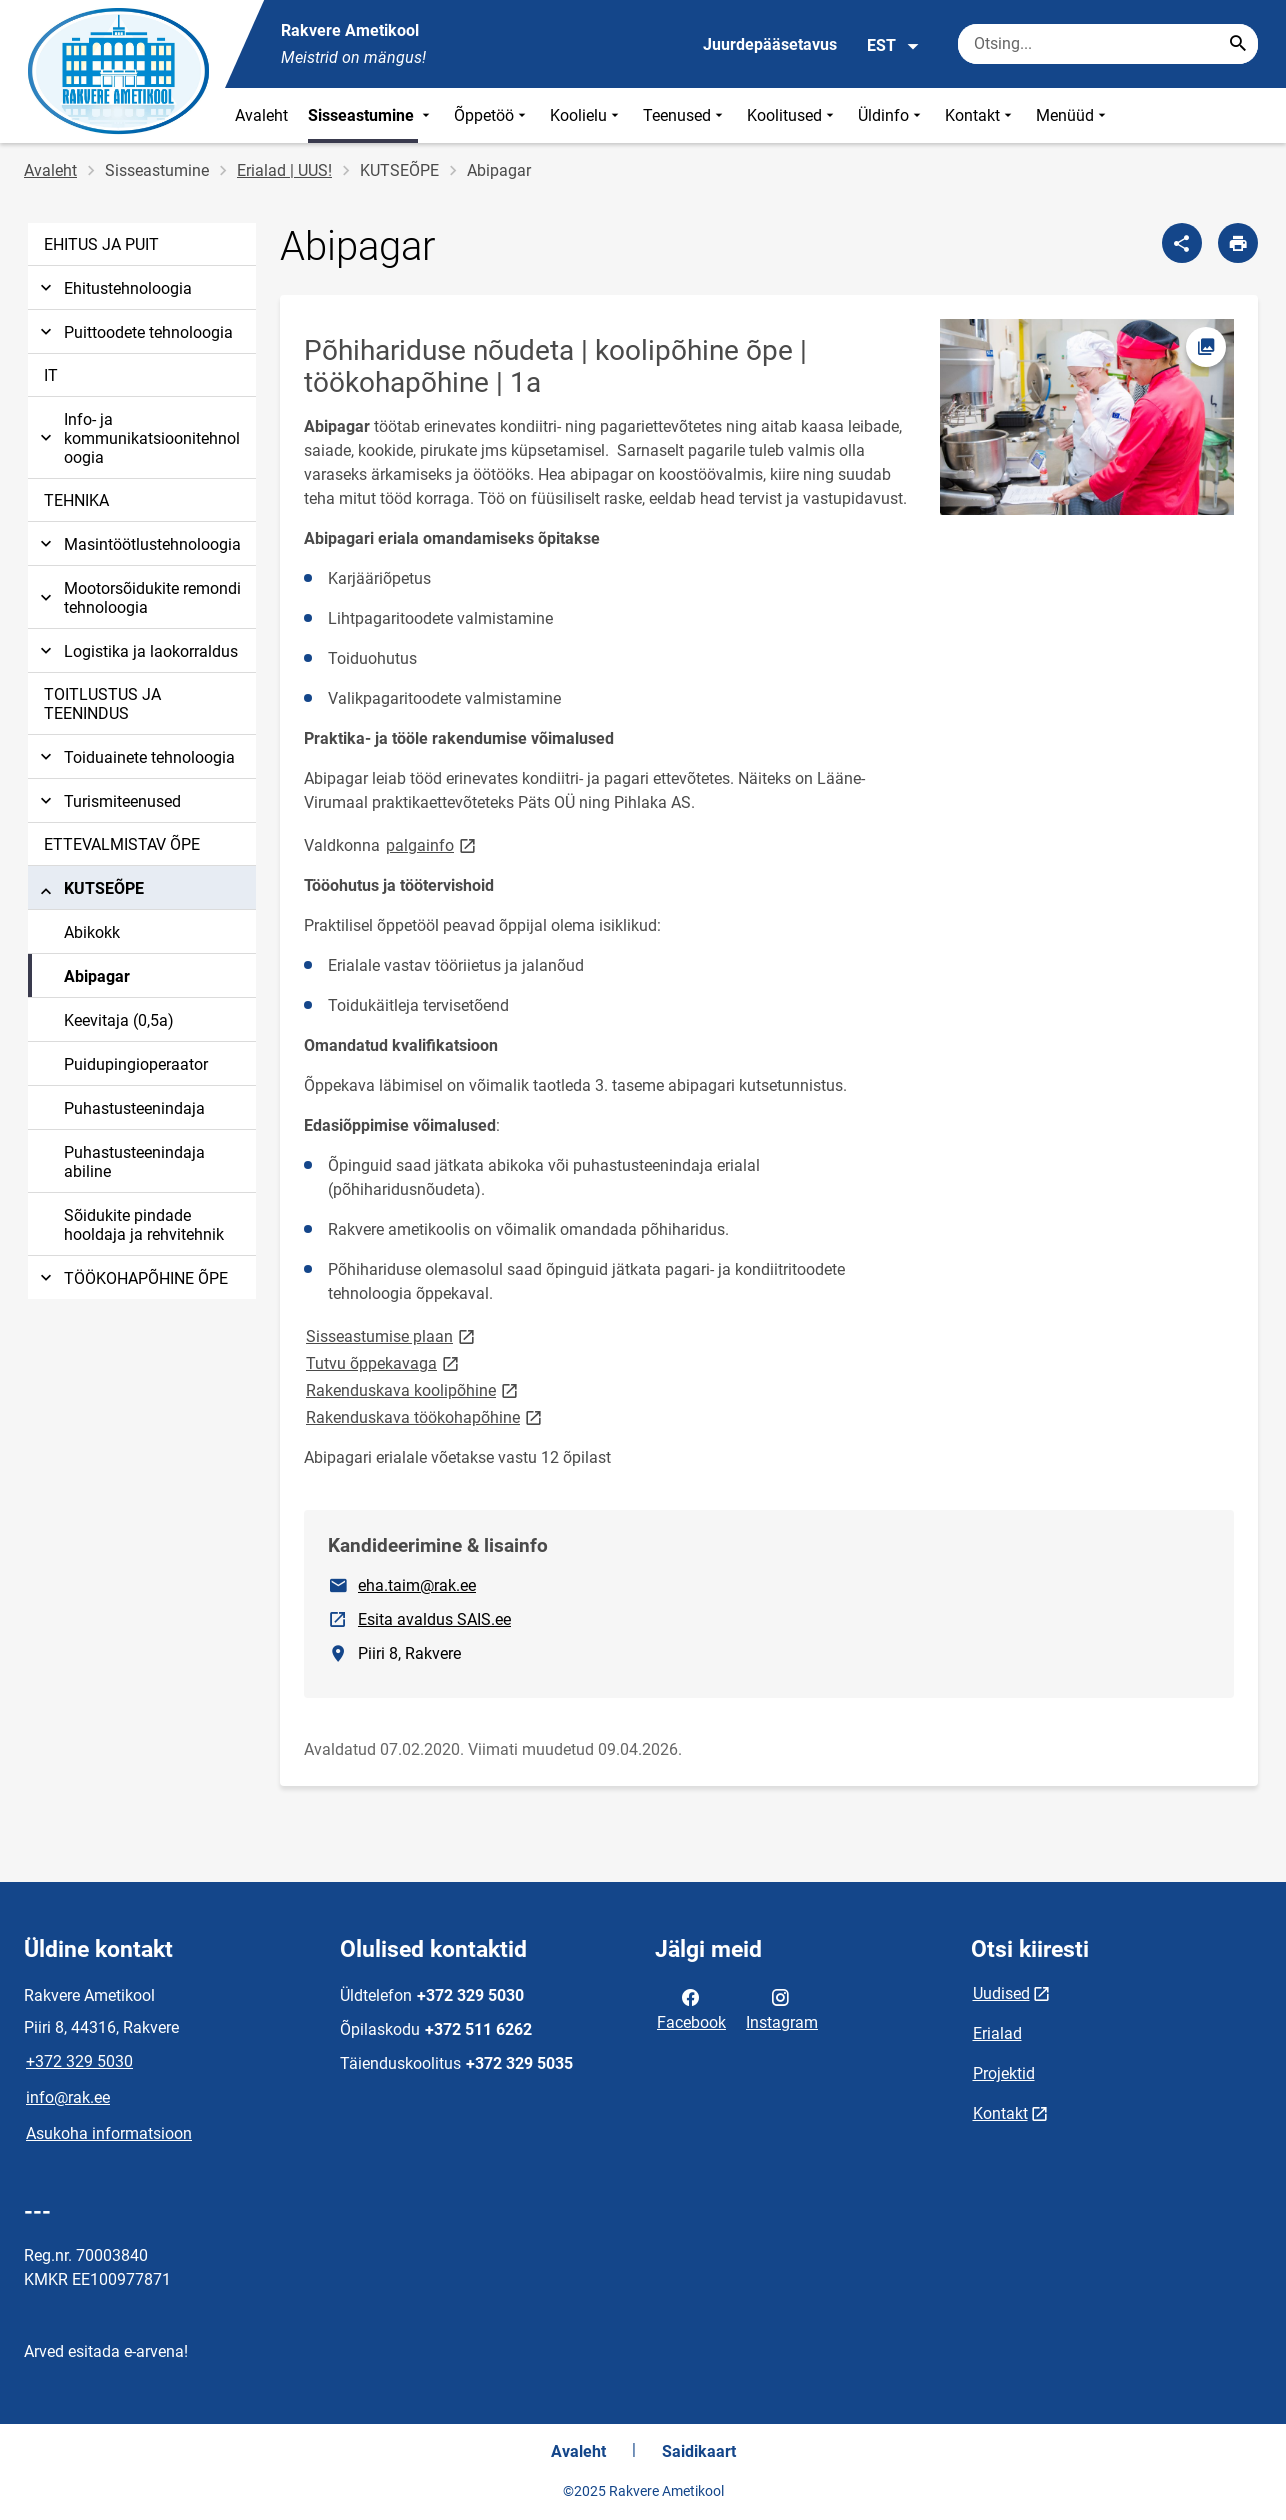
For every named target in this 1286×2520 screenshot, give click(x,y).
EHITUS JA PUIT (101, 244)
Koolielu (586, 115)
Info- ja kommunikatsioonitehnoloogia (138, 438)
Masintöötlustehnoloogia (138, 544)
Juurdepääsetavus (770, 44)
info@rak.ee (68, 2097)
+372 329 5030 (79, 2061)
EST (893, 46)
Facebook (691, 2008)
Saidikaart (699, 2451)
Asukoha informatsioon (109, 2133)
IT (51, 375)
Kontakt (980, 115)
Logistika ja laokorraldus (137, 651)
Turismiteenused (108, 801)
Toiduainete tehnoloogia (135, 757)
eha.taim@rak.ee (417, 1585)
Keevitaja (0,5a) (119, 1020)
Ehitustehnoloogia (114, 288)
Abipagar (97, 976)
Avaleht (261, 115)
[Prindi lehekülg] (1238, 243)
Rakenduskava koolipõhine (413, 1389)
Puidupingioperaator (136, 1064)
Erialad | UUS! (284, 170)
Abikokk (92, 932)
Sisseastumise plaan (392, 1335)
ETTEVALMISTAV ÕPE (122, 844)
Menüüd (1073, 115)
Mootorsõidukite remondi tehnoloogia (138, 598)
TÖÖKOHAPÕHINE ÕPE (132, 1278)
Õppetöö (492, 115)
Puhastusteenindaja (134, 1108)
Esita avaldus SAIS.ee (435, 1618)
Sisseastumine (371, 115)
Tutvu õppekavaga (384, 1362)
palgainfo (432, 844)
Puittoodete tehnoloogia (134, 332)
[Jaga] (1182, 243)
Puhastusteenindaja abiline (134, 1162)
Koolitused (792, 115)
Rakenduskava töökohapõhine (425, 1416)
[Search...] (1238, 44)
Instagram (782, 2008)
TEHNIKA (76, 500)
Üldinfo (891, 115)
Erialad (997, 2033)
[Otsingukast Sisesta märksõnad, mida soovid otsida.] (1108, 44)
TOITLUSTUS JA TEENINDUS (102, 704)
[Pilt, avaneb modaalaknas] (1087, 417)
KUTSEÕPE (90, 891)
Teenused (685, 115)
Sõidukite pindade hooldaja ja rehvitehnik (144, 1225)
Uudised (1001, 1993)
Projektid (1004, 2073)
